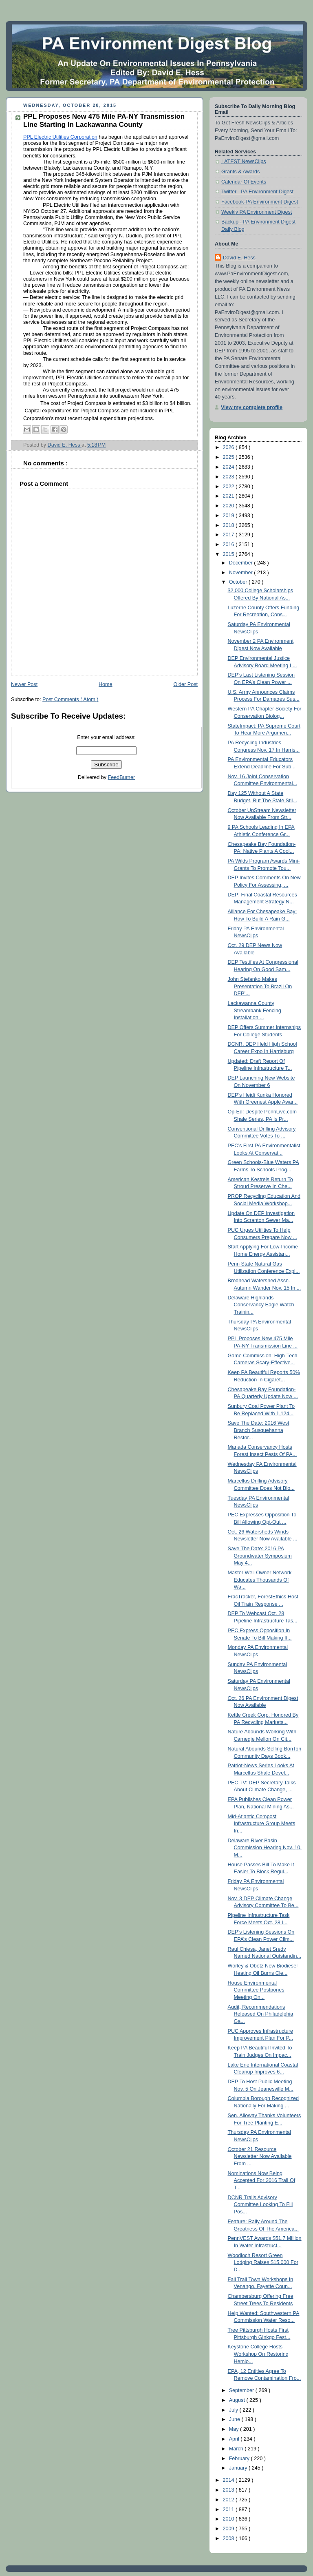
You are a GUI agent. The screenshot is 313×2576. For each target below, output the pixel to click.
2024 (229, 467)
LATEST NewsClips (243, 161)
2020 (229, 506)
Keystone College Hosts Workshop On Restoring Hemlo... (258, 2354)
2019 (229, 515)
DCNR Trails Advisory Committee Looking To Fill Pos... (260, 2205)
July (234, 2410)
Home (105, 684)
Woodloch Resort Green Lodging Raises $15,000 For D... (263, 2263)
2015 (229, 554)
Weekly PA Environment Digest (256, 212)
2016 (229, 544)
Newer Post (24, 684)
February (240, 2458)
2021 (229, 496)
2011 (229, 2509)
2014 (229, 2480)
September (242, 2390)
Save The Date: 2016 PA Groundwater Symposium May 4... (260, 1556)
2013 (229, 2490)
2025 (229, 457)
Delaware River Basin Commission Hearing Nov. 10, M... (265, 1848)
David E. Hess (239, 258)
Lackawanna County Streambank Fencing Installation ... (254, 1010)
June (235, 2419)
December (241, 563)
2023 (229, 477)
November (241, 572)
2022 (229, 486)
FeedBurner (121, 777)
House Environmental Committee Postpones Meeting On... (256, 1990)
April (235, 2439)
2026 (229, 447)
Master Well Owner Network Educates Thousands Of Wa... (260, 1580)
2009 (229, 2529)
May (234, 2429)
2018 (229, 525)
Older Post (185, 684)
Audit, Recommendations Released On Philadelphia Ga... (260, 2014)
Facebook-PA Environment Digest (259, 202)
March (237, 2449)
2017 (229, 535)
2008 (229, 2538)
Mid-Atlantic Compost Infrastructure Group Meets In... (261, 1824)
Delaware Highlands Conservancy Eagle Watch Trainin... (261, 1305)
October (239, 582)
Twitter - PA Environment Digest (257, 192)
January (239, 2468)
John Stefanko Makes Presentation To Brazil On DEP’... (260, 986)
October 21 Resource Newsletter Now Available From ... (260, 2157)
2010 (229, 2519)
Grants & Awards (240, 172)
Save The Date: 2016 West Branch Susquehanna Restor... (258, 1430)
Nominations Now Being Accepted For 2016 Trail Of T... (261, 2181)
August (238, 2400)
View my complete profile (251, 407)
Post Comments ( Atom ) (70, 699)
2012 (229, 2500)
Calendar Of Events (243, 182)
